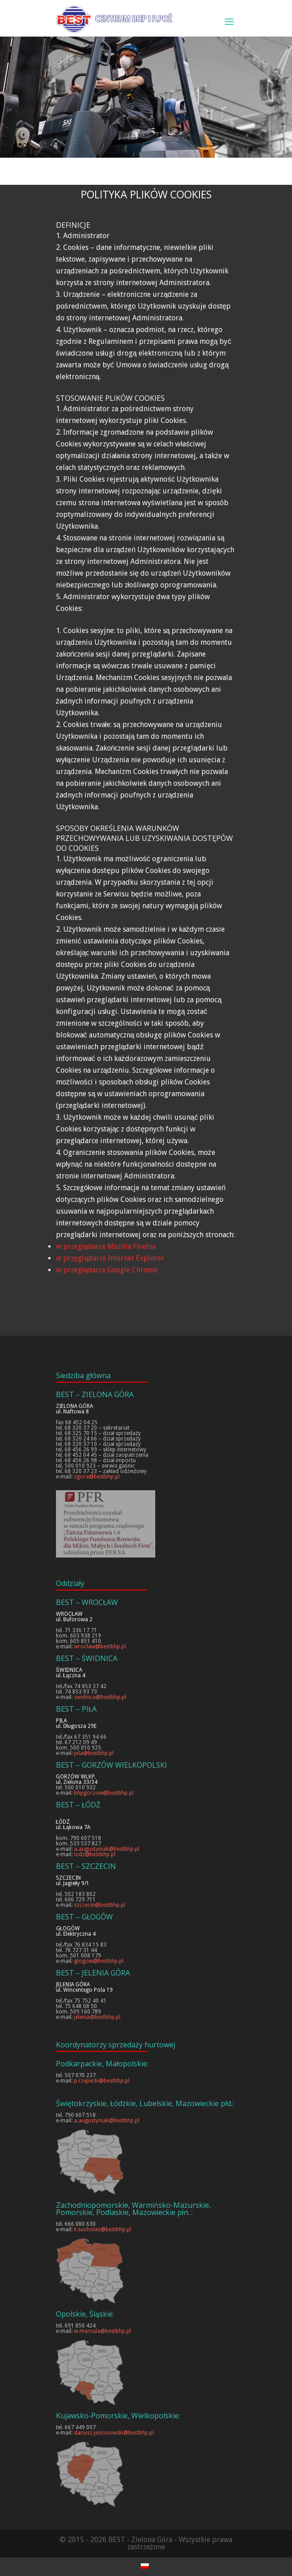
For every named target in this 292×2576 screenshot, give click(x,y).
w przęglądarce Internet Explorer (110, 1258)
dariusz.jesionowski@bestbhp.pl (114, 2433)
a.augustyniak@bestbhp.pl (106, 1849)
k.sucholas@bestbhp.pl (102, 2229)
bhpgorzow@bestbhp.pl (104, 1793)
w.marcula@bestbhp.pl (102, 2331)
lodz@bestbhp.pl (95, 1854)
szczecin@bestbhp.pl (99, 1905)
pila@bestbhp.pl (94, 1753)
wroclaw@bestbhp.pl (100, 1646)
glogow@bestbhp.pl (99, 1961)
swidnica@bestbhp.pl (100, 1697)
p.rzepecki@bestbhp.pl (102, 2081)
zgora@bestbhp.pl (97, 1476)
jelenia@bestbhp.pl (97, 2017)
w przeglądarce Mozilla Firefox (106, 1246)
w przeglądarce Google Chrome (107, 1270)
